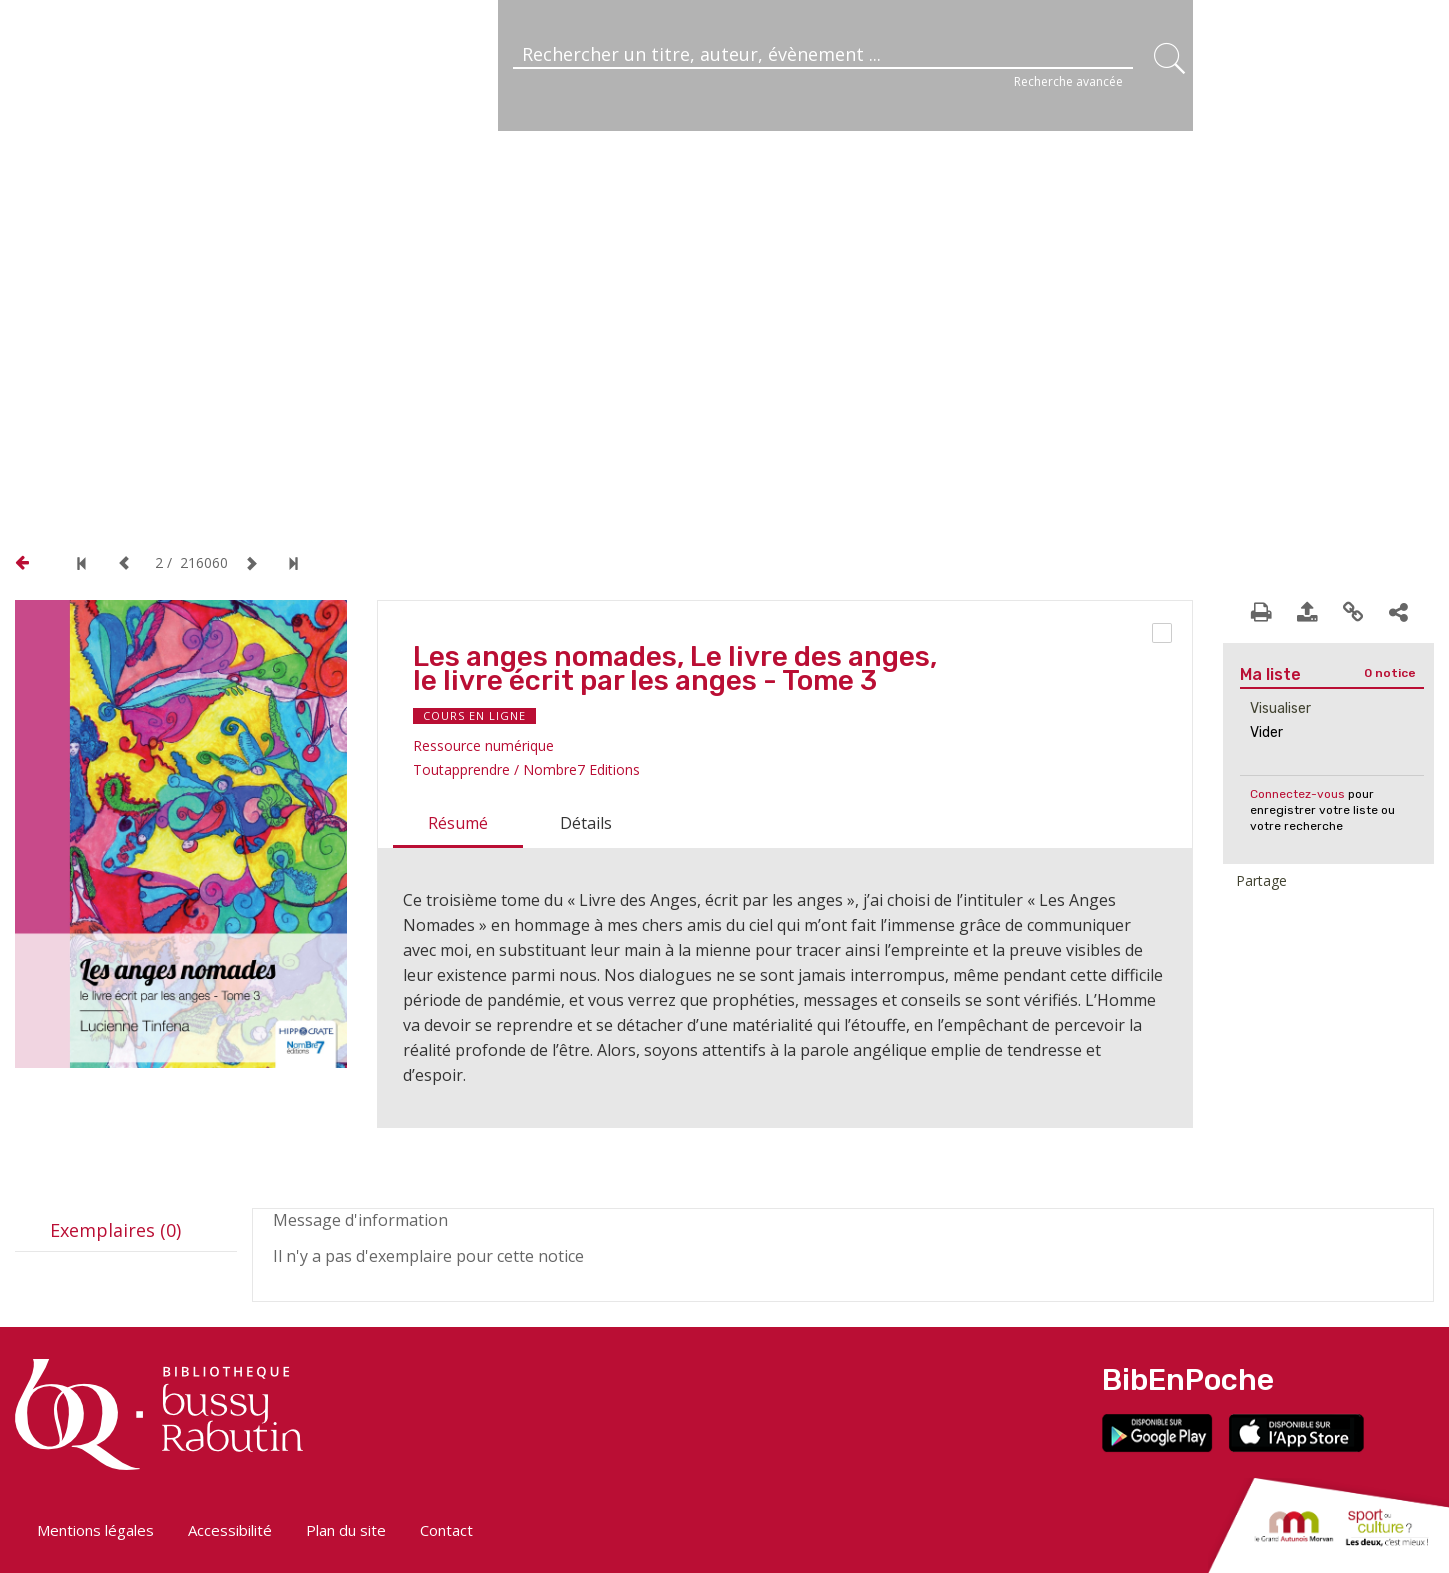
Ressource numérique (483, 745)
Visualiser (1280, 708)
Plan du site (346, 1530)
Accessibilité (230, 1530)
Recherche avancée (1068, 81)
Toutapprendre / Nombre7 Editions (526, 769)
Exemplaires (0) (115, 1230)
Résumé (458, 823)
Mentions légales (95, 1530)
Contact (446, 1530)
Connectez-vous (1297, 794)
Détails (586, 823)
